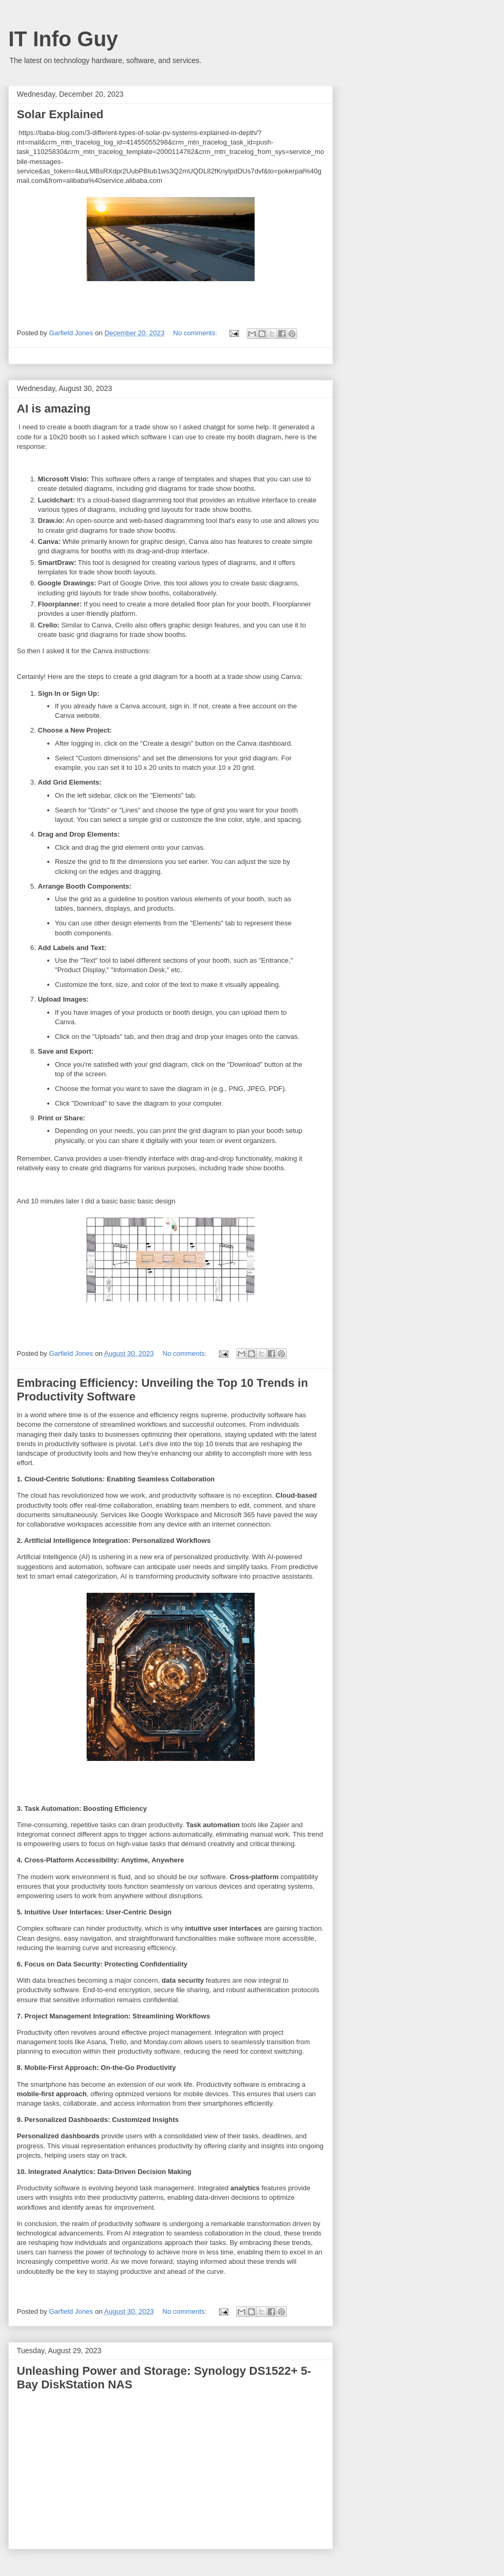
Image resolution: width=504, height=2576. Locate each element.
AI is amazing (54, 408)
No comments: (196, 333)
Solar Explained (60, 114)
